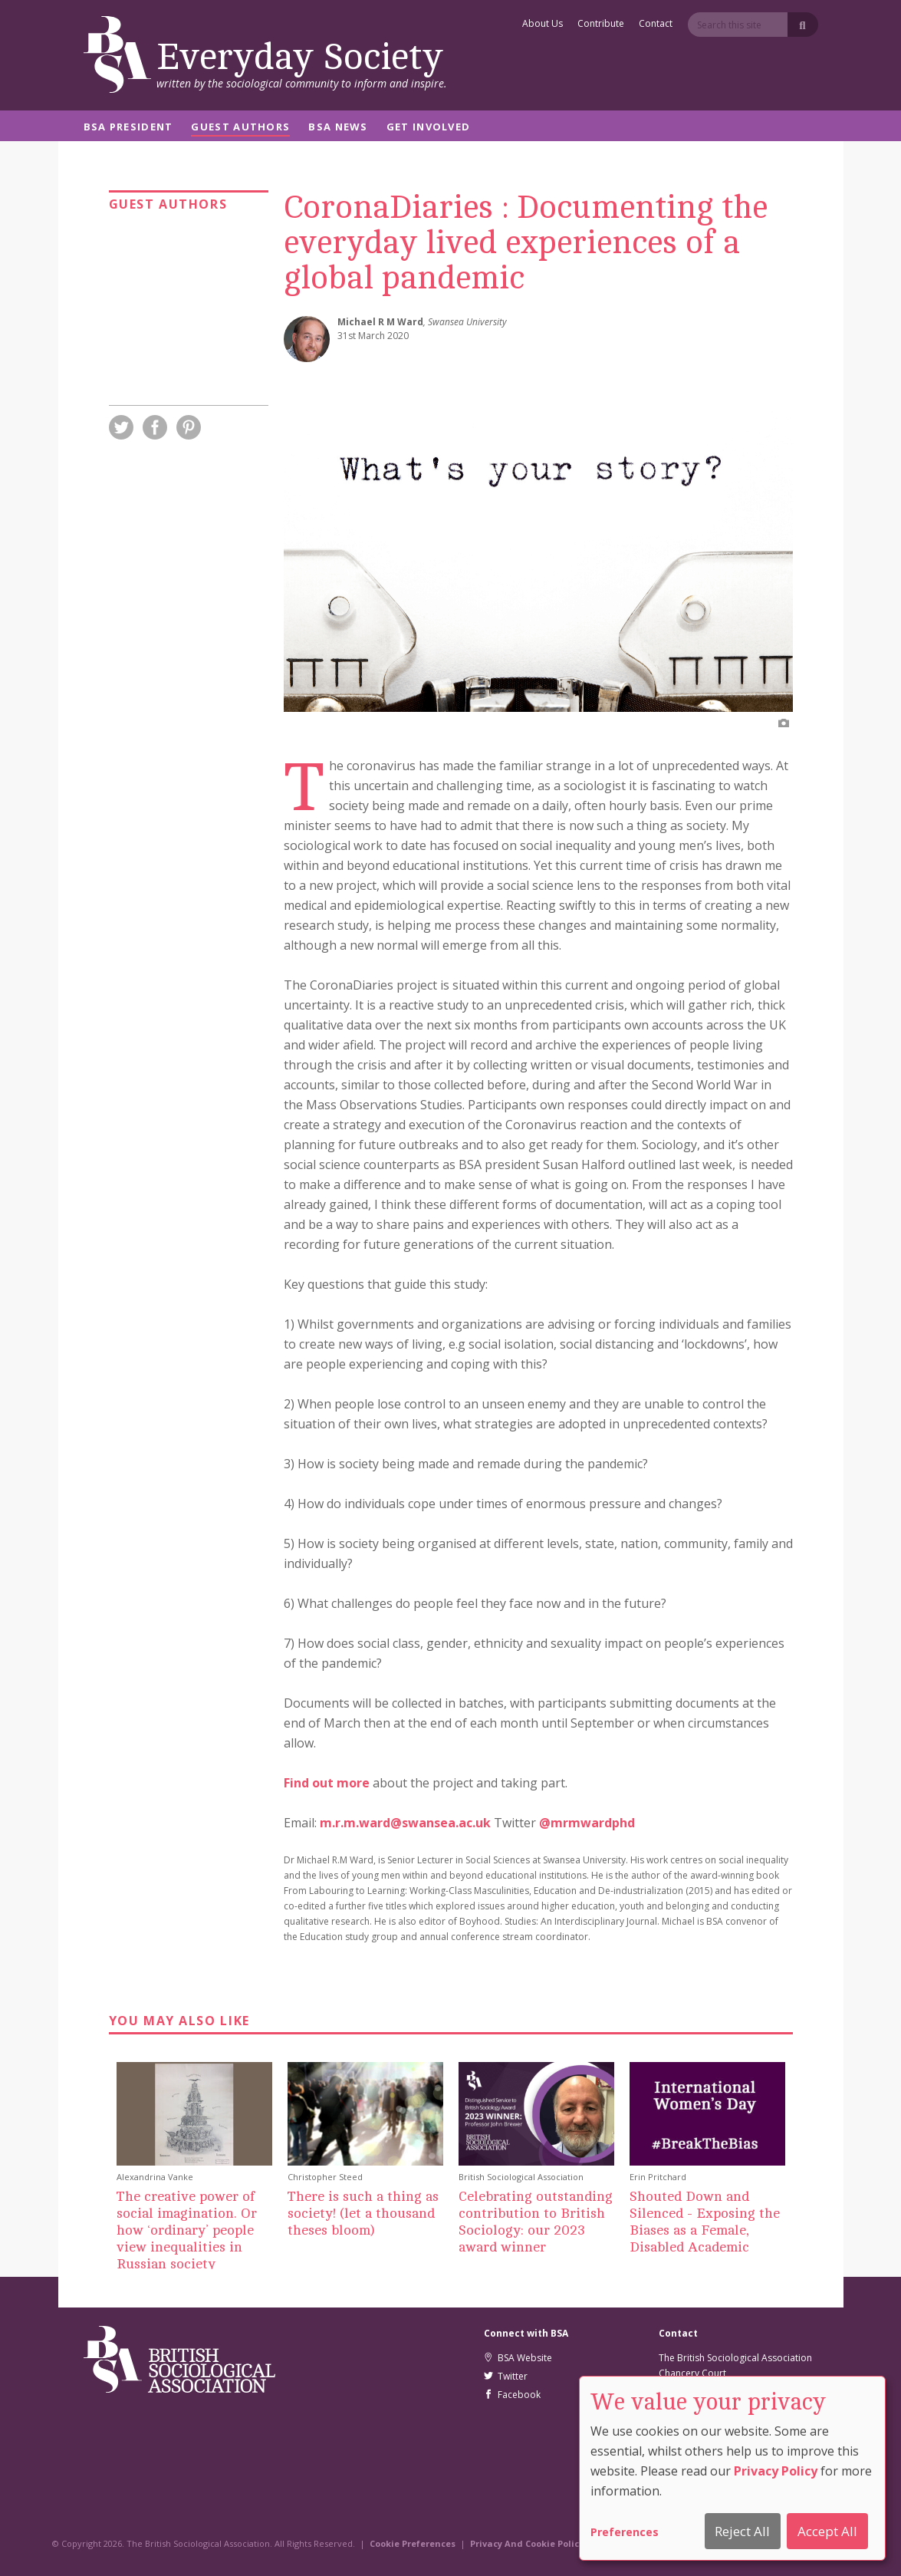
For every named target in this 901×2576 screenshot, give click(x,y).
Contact (655, 24)
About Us (542, 24)
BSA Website (518, 2357)
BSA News (337, 127)
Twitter (506, 2376)
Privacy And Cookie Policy (527, 2543)
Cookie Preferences (412, 2543)
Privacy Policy (775, 2470)
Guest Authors (240, 127)
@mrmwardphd (587, 1822)
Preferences (624, 2532)
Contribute (600, 24)
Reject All (742, 2531)
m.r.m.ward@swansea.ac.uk (405, 1822)
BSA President (128, 127)
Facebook (512, 2394)
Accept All (827, 2531)
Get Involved (428, 127)
